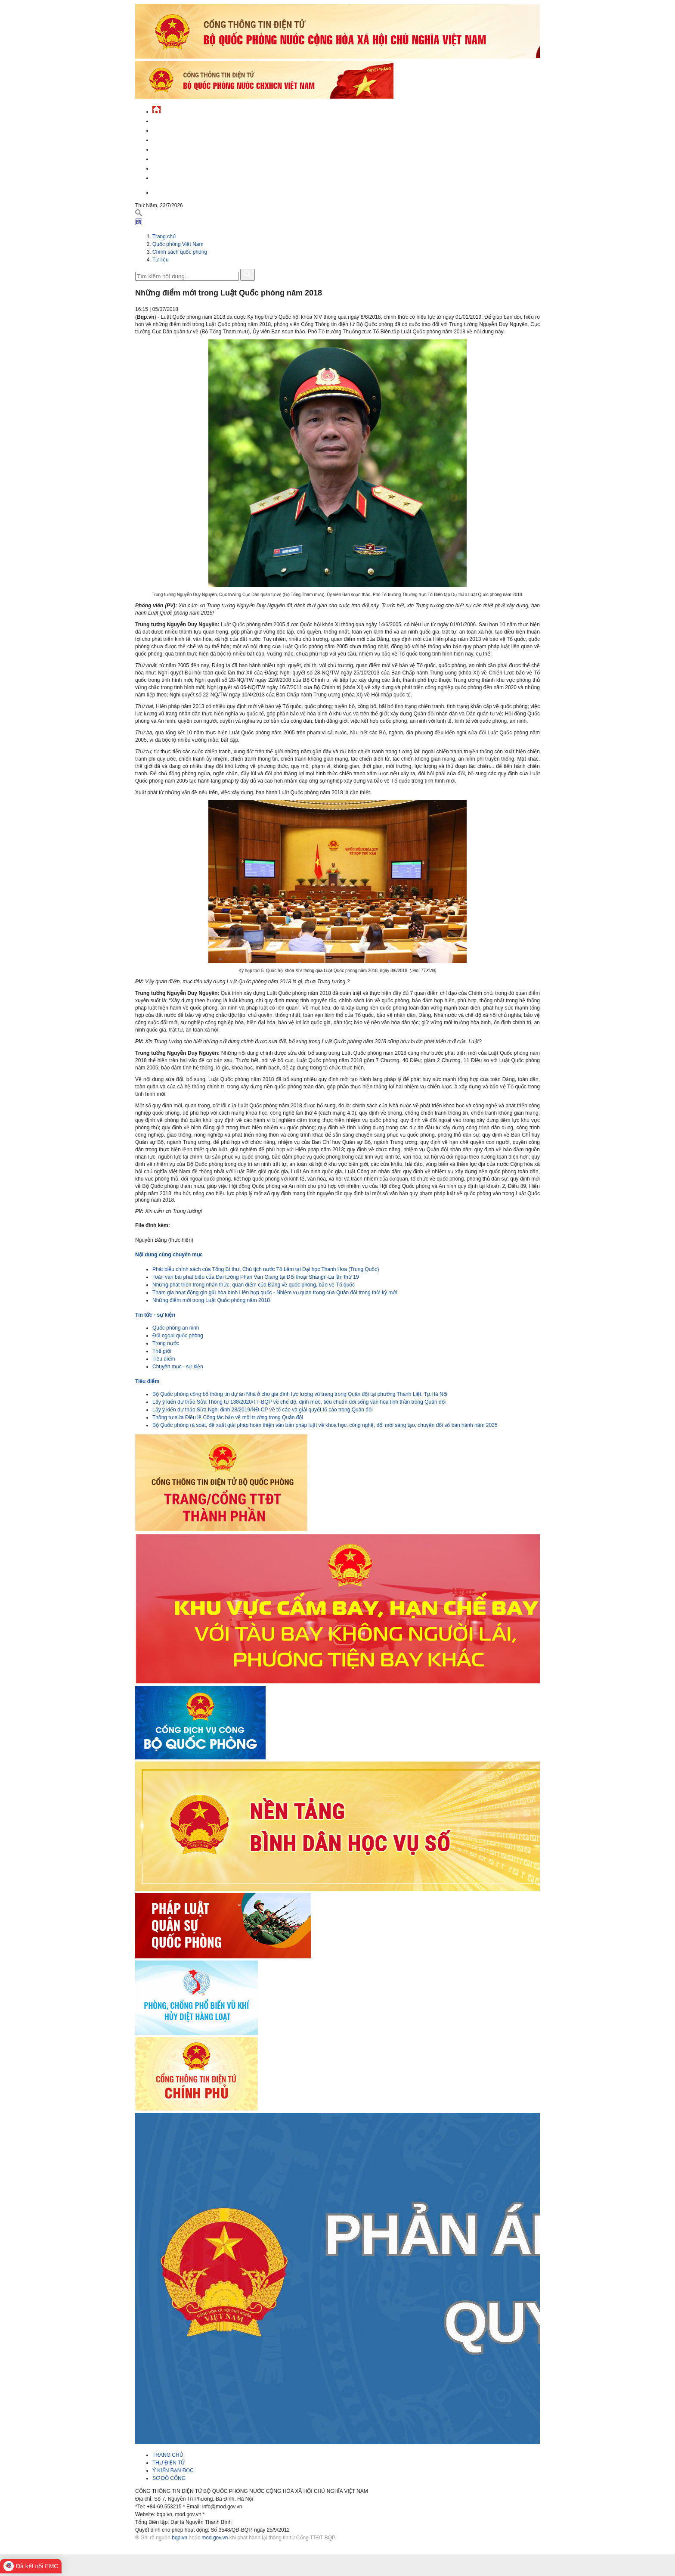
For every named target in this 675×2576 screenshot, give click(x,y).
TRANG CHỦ (167, 2455)
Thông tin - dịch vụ (178, 176)
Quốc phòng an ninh (175, 1328)
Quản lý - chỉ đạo (175, 148)
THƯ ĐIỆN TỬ (168, 2463)
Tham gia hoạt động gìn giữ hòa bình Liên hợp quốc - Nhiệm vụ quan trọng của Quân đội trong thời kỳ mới (274, 1293)
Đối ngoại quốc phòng (177, 1336)
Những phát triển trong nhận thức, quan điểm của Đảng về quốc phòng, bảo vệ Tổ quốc (253, 1285)
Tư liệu (160, 260)
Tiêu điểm (163, 1359)
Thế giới (161, 1351)
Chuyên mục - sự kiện (177, 1367)
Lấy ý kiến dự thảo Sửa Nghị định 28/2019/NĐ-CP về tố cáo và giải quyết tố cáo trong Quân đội (262, 1410)
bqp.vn (179, 2538)
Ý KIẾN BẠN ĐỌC (173, 2470)
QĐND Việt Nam (171, 129)
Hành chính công (175, 157)
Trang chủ (164, 236)
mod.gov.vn (214, 2538)
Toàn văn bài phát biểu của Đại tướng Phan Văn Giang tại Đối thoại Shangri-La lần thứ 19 (255, 1277)
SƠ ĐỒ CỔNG (169, 2478)
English (162, 191)
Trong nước (165, 1343)
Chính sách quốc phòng (179, 252)
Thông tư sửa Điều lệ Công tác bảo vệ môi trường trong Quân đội (227, 1417)
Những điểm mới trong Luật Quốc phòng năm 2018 (211, 1300)
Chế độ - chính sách (179, 167)
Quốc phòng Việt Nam (180, 138)
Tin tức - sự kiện (173, 119)
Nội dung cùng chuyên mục (169, 1255)
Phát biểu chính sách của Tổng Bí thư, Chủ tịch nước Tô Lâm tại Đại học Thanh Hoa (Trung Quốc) (265, 1269)
